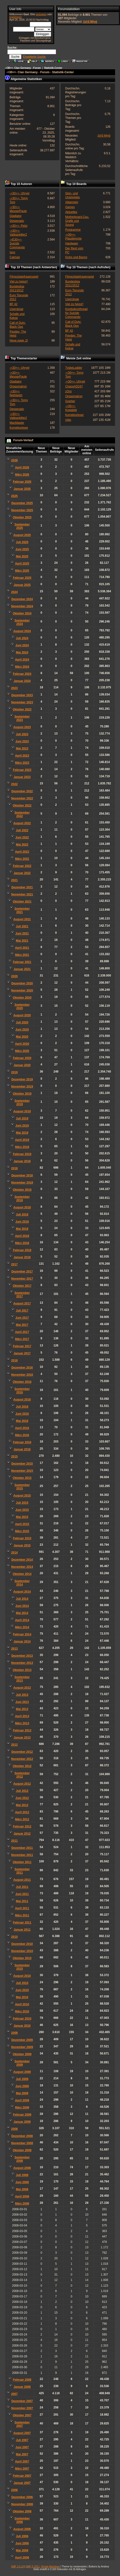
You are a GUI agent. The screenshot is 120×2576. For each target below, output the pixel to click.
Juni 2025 (22, 549)
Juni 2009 (22, 2086)
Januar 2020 (22, 1065)
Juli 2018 (22, 1214)
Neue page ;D (19, 340)
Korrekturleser (19, 427)
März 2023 (22, 762)
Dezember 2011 (22, 1848)
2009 (14, 2033)
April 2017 (22, 1332)
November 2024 (22, 606)
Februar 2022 (22, 866)
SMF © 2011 (33, 2566)
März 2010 (22, 2011)
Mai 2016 (22, 1421)
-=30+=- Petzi (18, 225)
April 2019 (22, 1140)
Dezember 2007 (22, 2401)
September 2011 (22, 1871)
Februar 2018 (22, 1250)
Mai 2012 (22, 1805)
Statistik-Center (53, 68)
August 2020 (22, 1015)
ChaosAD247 (74, 386)
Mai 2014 (22, 1613)
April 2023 (22, 755)
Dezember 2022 (22, 791)
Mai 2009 (22, 2093)
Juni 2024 (22, 645)
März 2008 (22, 2203)
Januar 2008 (22, 2387)
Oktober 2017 (22, 1286)
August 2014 (22, 1591)
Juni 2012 (22, 1798)
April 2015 (22, 1524)
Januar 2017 (22, 1353)
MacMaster (17, 423)
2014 (14, 1552)
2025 (14, 496)
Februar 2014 (22, 1634)
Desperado (17, 221)
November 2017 (22, 1278)
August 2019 (22, 1111)
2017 (14, 1264)
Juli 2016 (22, 1406)
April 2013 (22, 1716)
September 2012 (22, 1774)
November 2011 (22, 1855)
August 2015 (22, 1495)
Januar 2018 (22, 1257)
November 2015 (22, 1470)
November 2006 (22, 2504)
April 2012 (22, 1812)
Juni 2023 (22, 741)
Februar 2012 (22, 1826)
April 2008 (22, 2196)
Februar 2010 (22, 2018)
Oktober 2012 (22, 1766)
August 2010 (22, 1976)
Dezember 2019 (22, 1079)
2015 (14, 1456)
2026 (14, 460)
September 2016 (22, 1390)
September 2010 (22, 1967)
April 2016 (22, 1428)
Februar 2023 (22, 770)
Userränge (16, 309)
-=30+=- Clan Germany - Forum (23, 68)
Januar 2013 (22, 1737)
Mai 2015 (22, 1517)
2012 (14, 1744)
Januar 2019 (22, 1161)
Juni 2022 (22, 837)
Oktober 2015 (22, 1478)
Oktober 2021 (22, 901)
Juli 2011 (22, 1887)
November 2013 (22, 1663)
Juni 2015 (22, 1510)
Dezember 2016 (22, 1367)
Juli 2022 (22, 830)
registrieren (15, 17)
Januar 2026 (22, 489)
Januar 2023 (22, 777)
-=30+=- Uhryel (19, 193)
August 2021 (22, 919)
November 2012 (22, 1759)
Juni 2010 (22, 1990)
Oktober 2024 (22, 613)
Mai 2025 (22, 556)
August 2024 (22, 631)
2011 (14, 1840)
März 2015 (22, 1531)
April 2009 (22, 2100)
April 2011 (22, 1908)
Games (70, 207)
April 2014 (22, 1620)
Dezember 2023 (22, 695)
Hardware (71, 243)
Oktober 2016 (22, 1382)
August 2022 (22, 823)
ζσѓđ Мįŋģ (90, 21)
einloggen (41, 14)
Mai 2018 (22, 1229)
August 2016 (22, 1399)
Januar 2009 (22, 2121)
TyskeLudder (73, 367)
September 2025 (22, 526)
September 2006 (22, 2520)
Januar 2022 (22, 873)
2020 (14, 976)
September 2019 (22, 1102)
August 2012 (22, 1783)
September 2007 (22, 2424)
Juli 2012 (22, 1791)
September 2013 (22, 1678)
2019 (14, 1072)
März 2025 (22, 570)
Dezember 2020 (22, 983)
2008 (14, 2129)
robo (68, 420)
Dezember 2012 (22, 1752)
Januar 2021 (22, 969)
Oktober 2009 (22, 2054)
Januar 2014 (22, 1641)
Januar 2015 (22, 1545)
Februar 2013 (22, 1730)
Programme (73, 229)
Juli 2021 (22, 926)
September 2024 (22, 622)
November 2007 (22, 2408)
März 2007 (22, 2468)
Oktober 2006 (22, 2511)
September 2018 (22, 1198)
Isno (12, 252)
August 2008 (22, 2168)
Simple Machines (50, 2566)
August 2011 (22, 1880)
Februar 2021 (22, 962)
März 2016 (22, 1435)
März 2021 (22, 955)
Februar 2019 (22, 1154)
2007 (14, 2394)
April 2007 (22, 2461)
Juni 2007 (22, 2447)
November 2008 (22, 2143)
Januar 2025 (22, 585)
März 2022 (22, 859)
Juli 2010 (22, 1983)
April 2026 (22, 467)
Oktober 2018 (22, 1189)
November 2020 (22, 990)
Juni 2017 (22, 1317)
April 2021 (22, 947)
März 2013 (22, 1723)
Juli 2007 (22, 2440)
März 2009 (22, 2107)
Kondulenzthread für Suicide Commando (76, 313)
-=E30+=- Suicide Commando (17, 243)
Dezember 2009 (22, 2040)
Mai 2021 (22, 940)
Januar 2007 (22, 2483)
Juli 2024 (22, 638)
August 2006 (22, 2529)
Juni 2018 (22, 1221)
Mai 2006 (22, 2550)
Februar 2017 (22, 1346)
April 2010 (22, 2004)
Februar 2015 (22, 1538)
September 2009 (22, 2063)
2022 (14, 784)
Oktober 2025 (22, 517)
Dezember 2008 (22, 2136)
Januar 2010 (22, 2025)
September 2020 (22, 1006)
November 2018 (22, 1182)
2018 (14, 1168)
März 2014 (22, 1627)
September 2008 (22, 2159)
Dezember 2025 (22, 503)
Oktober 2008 (22, 2150)
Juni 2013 (22, 1702)
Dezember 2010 (22, 1944)
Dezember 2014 (22, 1559)
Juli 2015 (22, 1502)
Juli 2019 (22, 1118)
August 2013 (22, 1687)
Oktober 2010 (22, 1958)
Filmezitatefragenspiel (24, 276)
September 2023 (22, 718)
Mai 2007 (22, 2454)
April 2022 (22, 851)
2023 (14, 688)
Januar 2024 (22, 681)
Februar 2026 (22, 481)
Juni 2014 (22, 1606)
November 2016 (22, 1374)
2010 (14, 1937)
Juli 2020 (22, 1022)
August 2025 (22, 535)
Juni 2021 (22, 933)
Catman (15, 257)
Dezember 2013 (22, 1655)
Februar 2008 (22, 2379)
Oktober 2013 (22, 1670)
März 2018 (22, 1243)
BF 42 (13, 304)
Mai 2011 (22, 1901)
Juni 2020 (22, 1029)
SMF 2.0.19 (17, 2566)
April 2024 (22, 659)
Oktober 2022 (22, 805)
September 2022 (22, 814)
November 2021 (22, 894)
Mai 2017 (22, 1325)
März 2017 (22, 1339)
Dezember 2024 (22, 599)
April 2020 (22, 1044)
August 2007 (22, 2433)
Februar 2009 (22, 2114)
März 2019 (22, 1147)
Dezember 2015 (22, 1463)
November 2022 (22, 798)
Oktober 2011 (22, 1862)
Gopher (70, 401)
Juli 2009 (22, 2079)
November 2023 (22, 702)
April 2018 (22, 1236)
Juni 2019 (22, 1125)
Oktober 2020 (22, 997)
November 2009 (22, 2047)
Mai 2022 (22, 844)
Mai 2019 (22, 1132)
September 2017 (22, 1294)
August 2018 (22, 1207)
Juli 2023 (22, 734)
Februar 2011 (22, 1922)
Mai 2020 (22, 1036)
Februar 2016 (22, 1442)
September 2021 (22, 910)
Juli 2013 (22, 1695)
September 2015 (22, 1486)
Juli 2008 (22, 2175)
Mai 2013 (22, 1709)
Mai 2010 (22, 1997)
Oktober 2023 (22, 709)
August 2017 (22, 1303)
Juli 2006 (22, 2536)
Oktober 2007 (22, 2415)
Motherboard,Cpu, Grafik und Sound (77, 220)
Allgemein (71, 202)
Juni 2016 (22, 1413)
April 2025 (22, 563)
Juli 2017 (22, 1310)
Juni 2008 (22, 2182)
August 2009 (22, 2072)
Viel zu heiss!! (19, 281)
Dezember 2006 (22, 2497)
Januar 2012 (22, 1833)
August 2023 (22, 727)
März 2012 (22, 1819)
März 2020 (22, 1051)
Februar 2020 (22, 1058)
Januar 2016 (22, 1449)
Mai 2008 (22, 2189)
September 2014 (22, 1582)
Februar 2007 (22, 2475)
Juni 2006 (22, 2543)
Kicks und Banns (76, 257)
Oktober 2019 (22, 1093)
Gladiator (16, 216)
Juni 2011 (22, 1894)
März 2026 (22, 474)
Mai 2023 (22, 748)
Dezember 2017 (22, 1271)
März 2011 (22, 1915)
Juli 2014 (22, 1598)
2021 (14, 880)
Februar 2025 (22, 578)
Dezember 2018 (22, 1175)
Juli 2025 (22, 542)
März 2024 (22, 666)
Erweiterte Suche (34, 56)
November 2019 (22, 1086)
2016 (14, 1360)
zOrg (68, 391)
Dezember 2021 (22, 887)
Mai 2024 (22, 652)
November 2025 (22, 510)
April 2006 (22, 2557)
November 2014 (22, 1567)
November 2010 (22, 1951)
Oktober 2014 (22, 1574)
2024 (14, 592)
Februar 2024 (22, 674)
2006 (14, 2490)
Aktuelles (71, 212)
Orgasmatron (18, 386)
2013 (14, 1648)
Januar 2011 (22, 1929)
